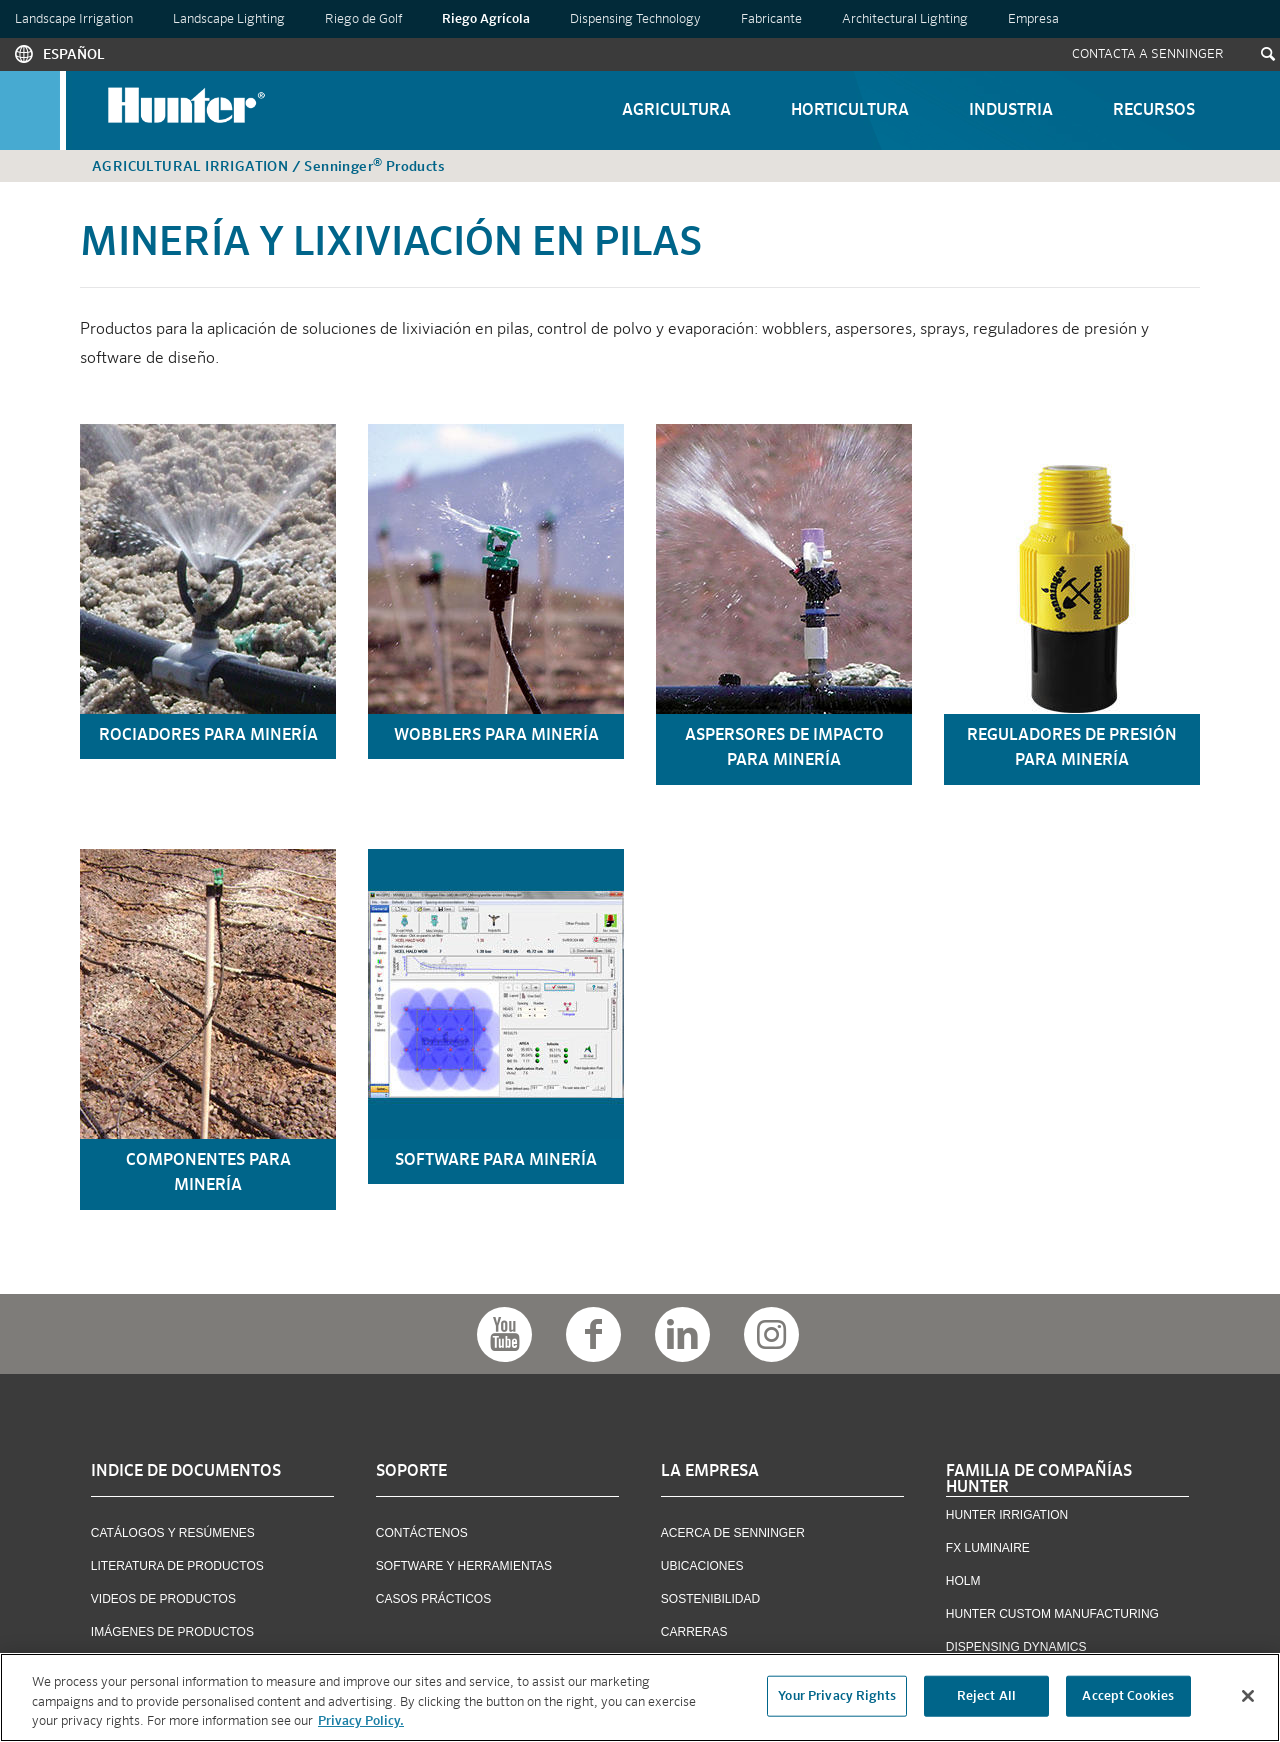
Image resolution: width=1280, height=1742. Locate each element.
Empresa (1033, 19)
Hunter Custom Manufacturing (1052, 1614)
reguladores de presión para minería (1072, 749)
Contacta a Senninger (1148, 54)
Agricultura (676, 111)
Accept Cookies (1128, 1696)
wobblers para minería (496, 736)
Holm (963, 1581)
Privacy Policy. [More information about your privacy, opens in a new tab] (361, 1722)
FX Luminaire (988, 1548)
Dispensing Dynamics (1016, 1647)
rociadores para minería (208, 736)
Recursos (1154, 111)
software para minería (496, 1161)
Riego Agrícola (486, 19)
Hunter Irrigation (1007, 1515)
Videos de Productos (163, 1599)
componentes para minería (208, 1174)
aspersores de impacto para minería (784, 749)
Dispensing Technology (635, 19)
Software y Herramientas (464, 1566)
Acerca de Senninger (733, 1533)
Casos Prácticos (433, 1599)
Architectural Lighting (905, 19)
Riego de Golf (363, 19)
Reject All (986, 1696)
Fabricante (771, 19)
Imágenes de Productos (172, 1632)
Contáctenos (422, 1533)
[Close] (1248, 1696)
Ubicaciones (702, 1566)
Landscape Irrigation (74, 19)
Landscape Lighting (229, 19)
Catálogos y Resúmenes (173, 1533)
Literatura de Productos (177, 1566)
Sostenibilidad (710, 1599)
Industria (1011, 111)
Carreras (694, 1632)
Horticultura (850, 111)
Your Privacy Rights (836, 1696)
